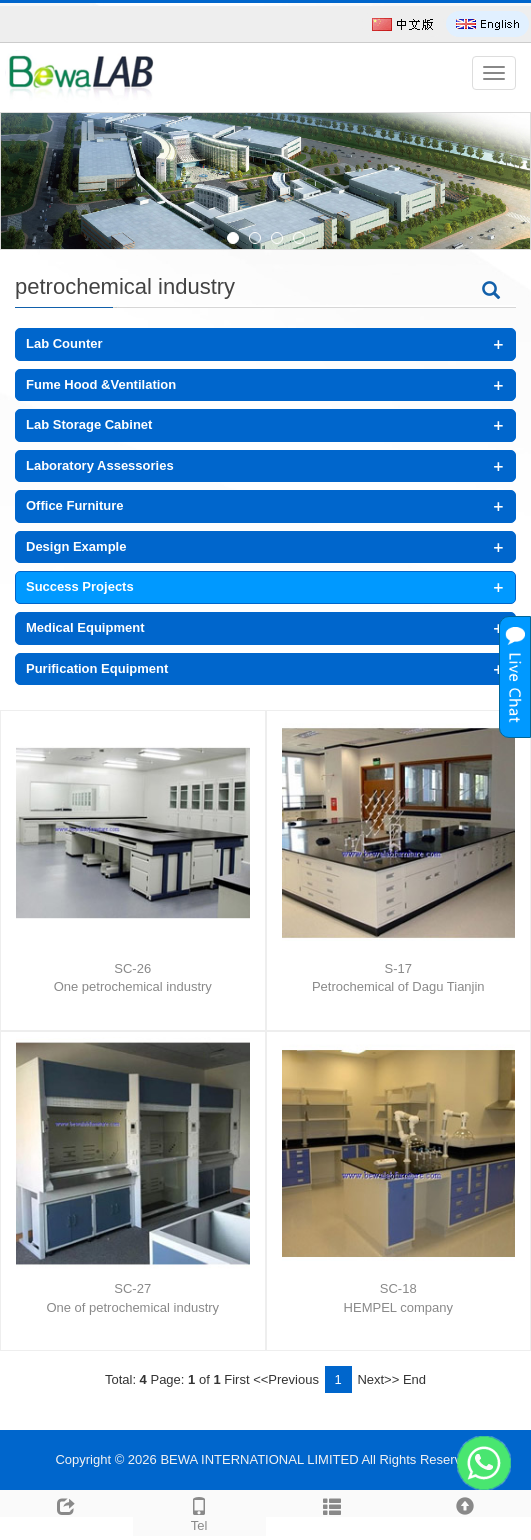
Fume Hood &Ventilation (101, 384)
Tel (199, 1512)
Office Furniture (75, 505)
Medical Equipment (85, 627)
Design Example (76, 546)
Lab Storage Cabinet (89, 424)
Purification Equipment (97, 668)
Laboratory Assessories (100, 465)
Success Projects (80, 586)
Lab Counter (64, 343)
